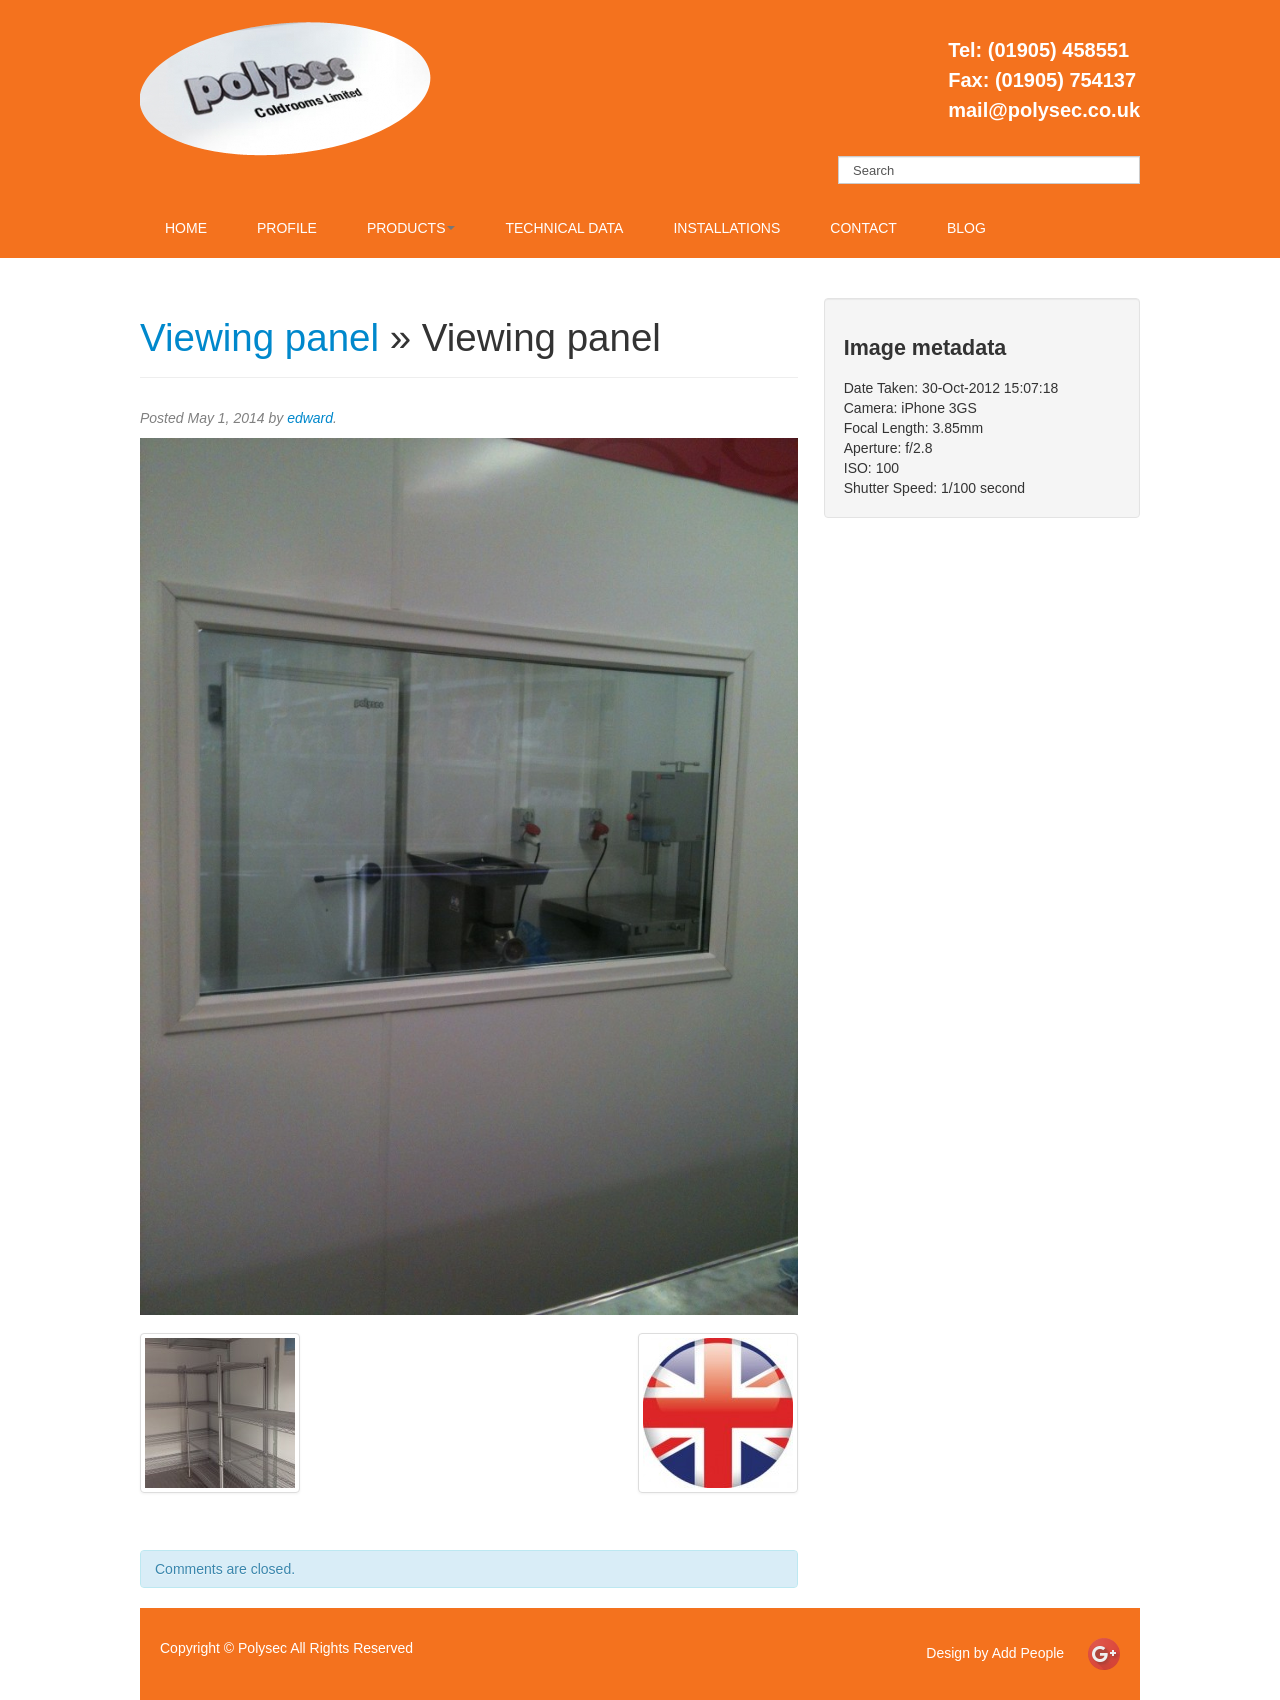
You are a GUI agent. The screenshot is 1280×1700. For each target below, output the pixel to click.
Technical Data (564, 228)
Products (411, 228)
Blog (966, 228)
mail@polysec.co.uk (1044, 110)
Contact (863, 228)
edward (310, 418)
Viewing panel (259, 337)
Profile (287, 228)
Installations (726, 228)
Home (186, 228)
